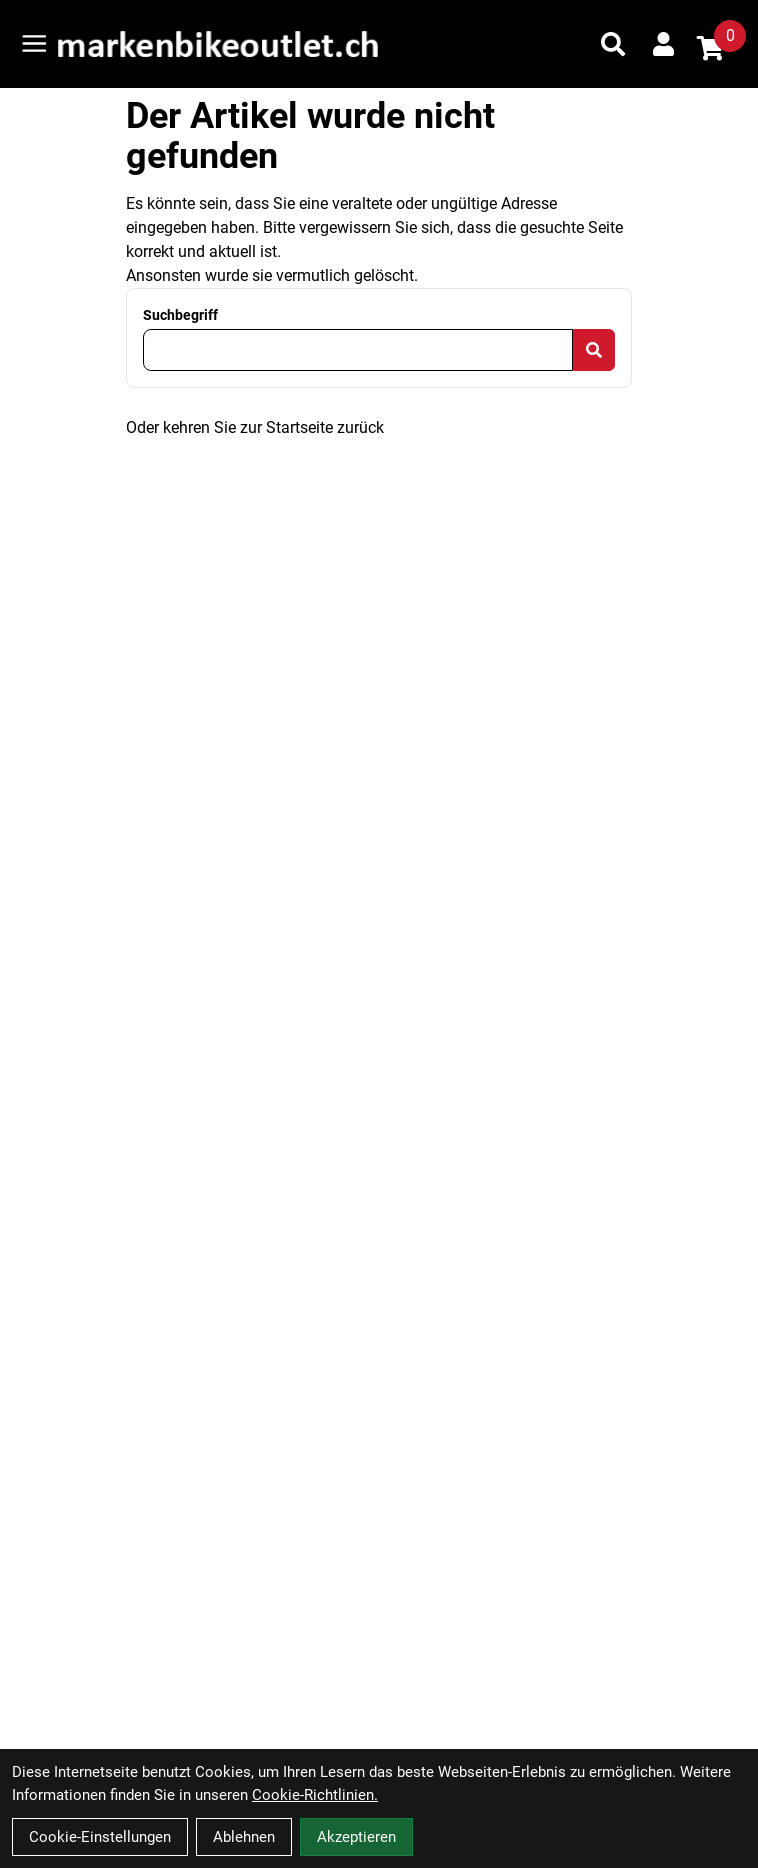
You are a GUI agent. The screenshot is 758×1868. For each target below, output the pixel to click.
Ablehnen (244, 1837)
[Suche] (613, 44)
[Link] (34, 43)
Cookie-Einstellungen (100, 1837)
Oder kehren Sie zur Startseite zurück (255, 427)
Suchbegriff (180, 315)
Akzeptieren (356, 1837)
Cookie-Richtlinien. (315, 1795)
